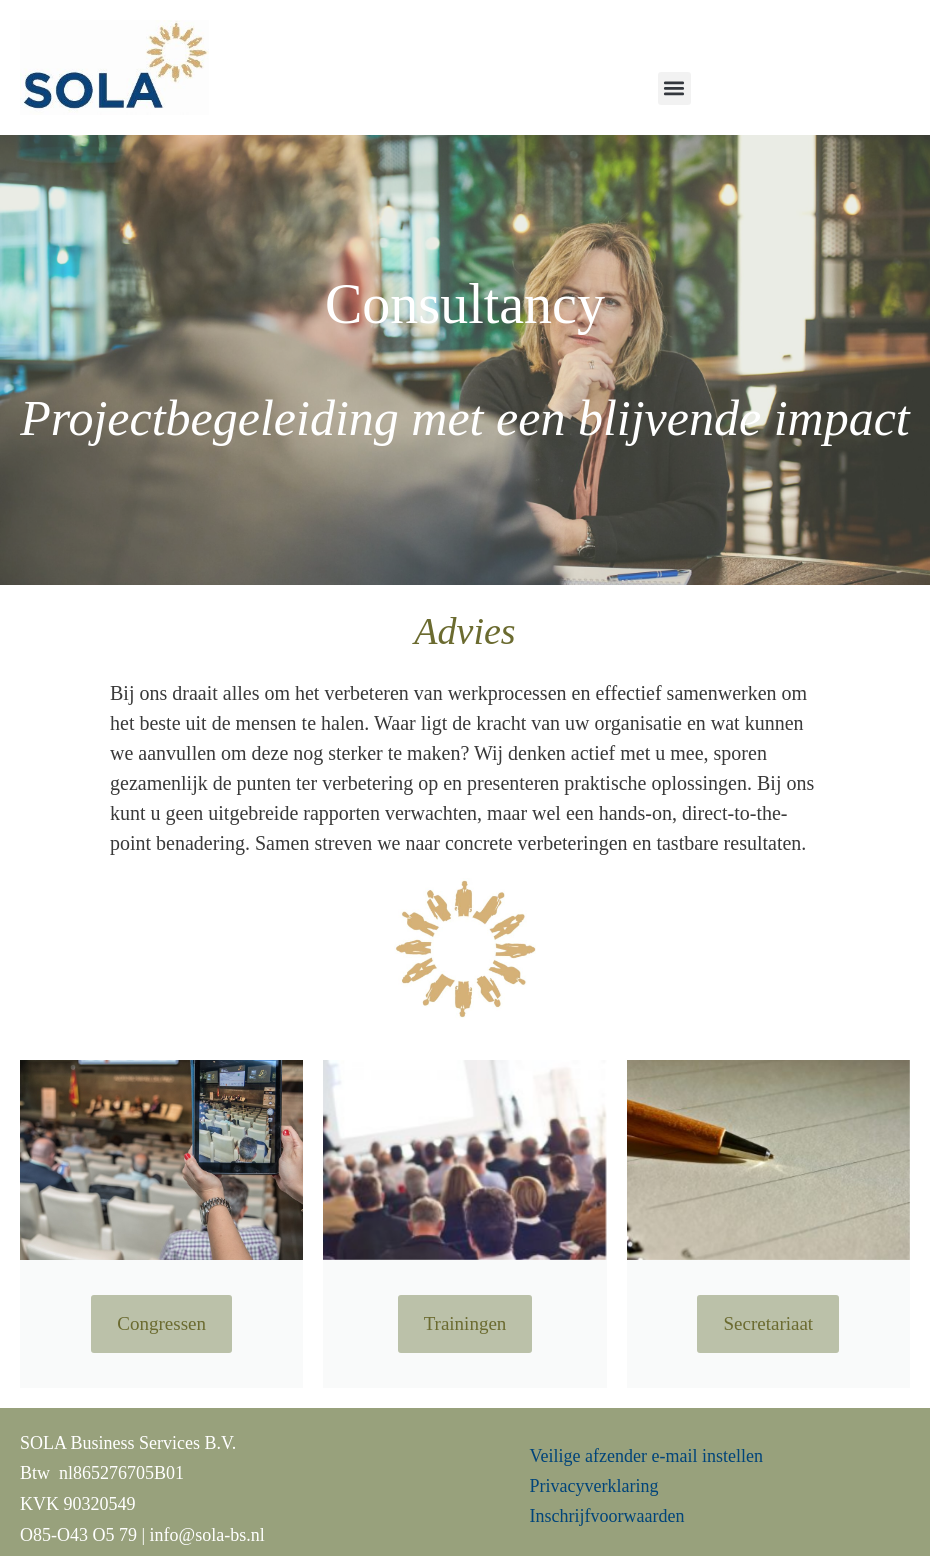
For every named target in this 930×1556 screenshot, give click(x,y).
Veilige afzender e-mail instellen (646, 1456)
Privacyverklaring (596, 1486)
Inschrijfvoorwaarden (607, 1516)
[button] (674, 88)
